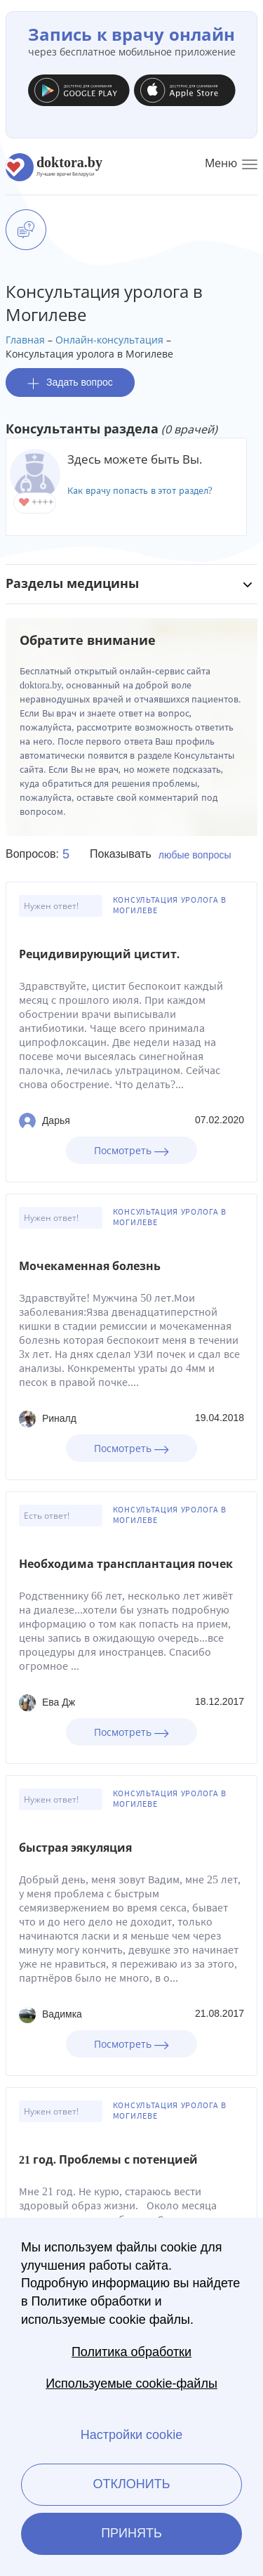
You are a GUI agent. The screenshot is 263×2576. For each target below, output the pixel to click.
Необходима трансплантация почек (126, 1564)
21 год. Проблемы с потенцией (108, 2160)
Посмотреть (131, 1150)
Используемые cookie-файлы (131, 2383)
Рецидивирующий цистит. (99, 954)
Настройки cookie (131, 2435)
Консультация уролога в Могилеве (170, 905)
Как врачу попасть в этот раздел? (140, 490)
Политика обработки (131, 2352)
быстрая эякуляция (75, 1848)
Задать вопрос (70, 382)
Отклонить (131, 2484)
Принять (131, 2533)
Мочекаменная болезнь (90, 1266)
